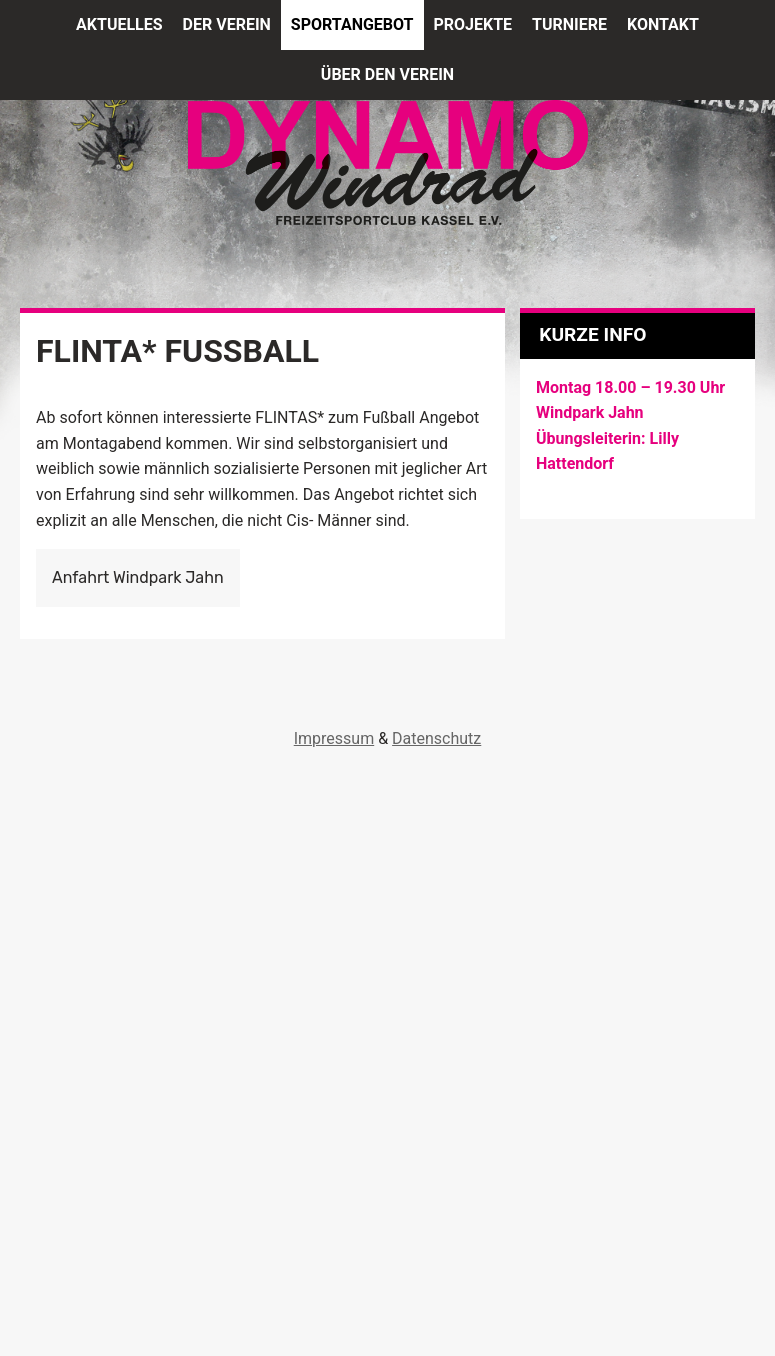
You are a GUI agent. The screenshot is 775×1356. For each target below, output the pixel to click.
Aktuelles (119, 24)
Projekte (472, 24)
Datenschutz (436, 738)
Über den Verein (387, 74)
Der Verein (227, 24)
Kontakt (663, 24)
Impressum (334, 738)
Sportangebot (352, 24)
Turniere (569, 24)
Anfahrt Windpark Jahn (138, 577)
